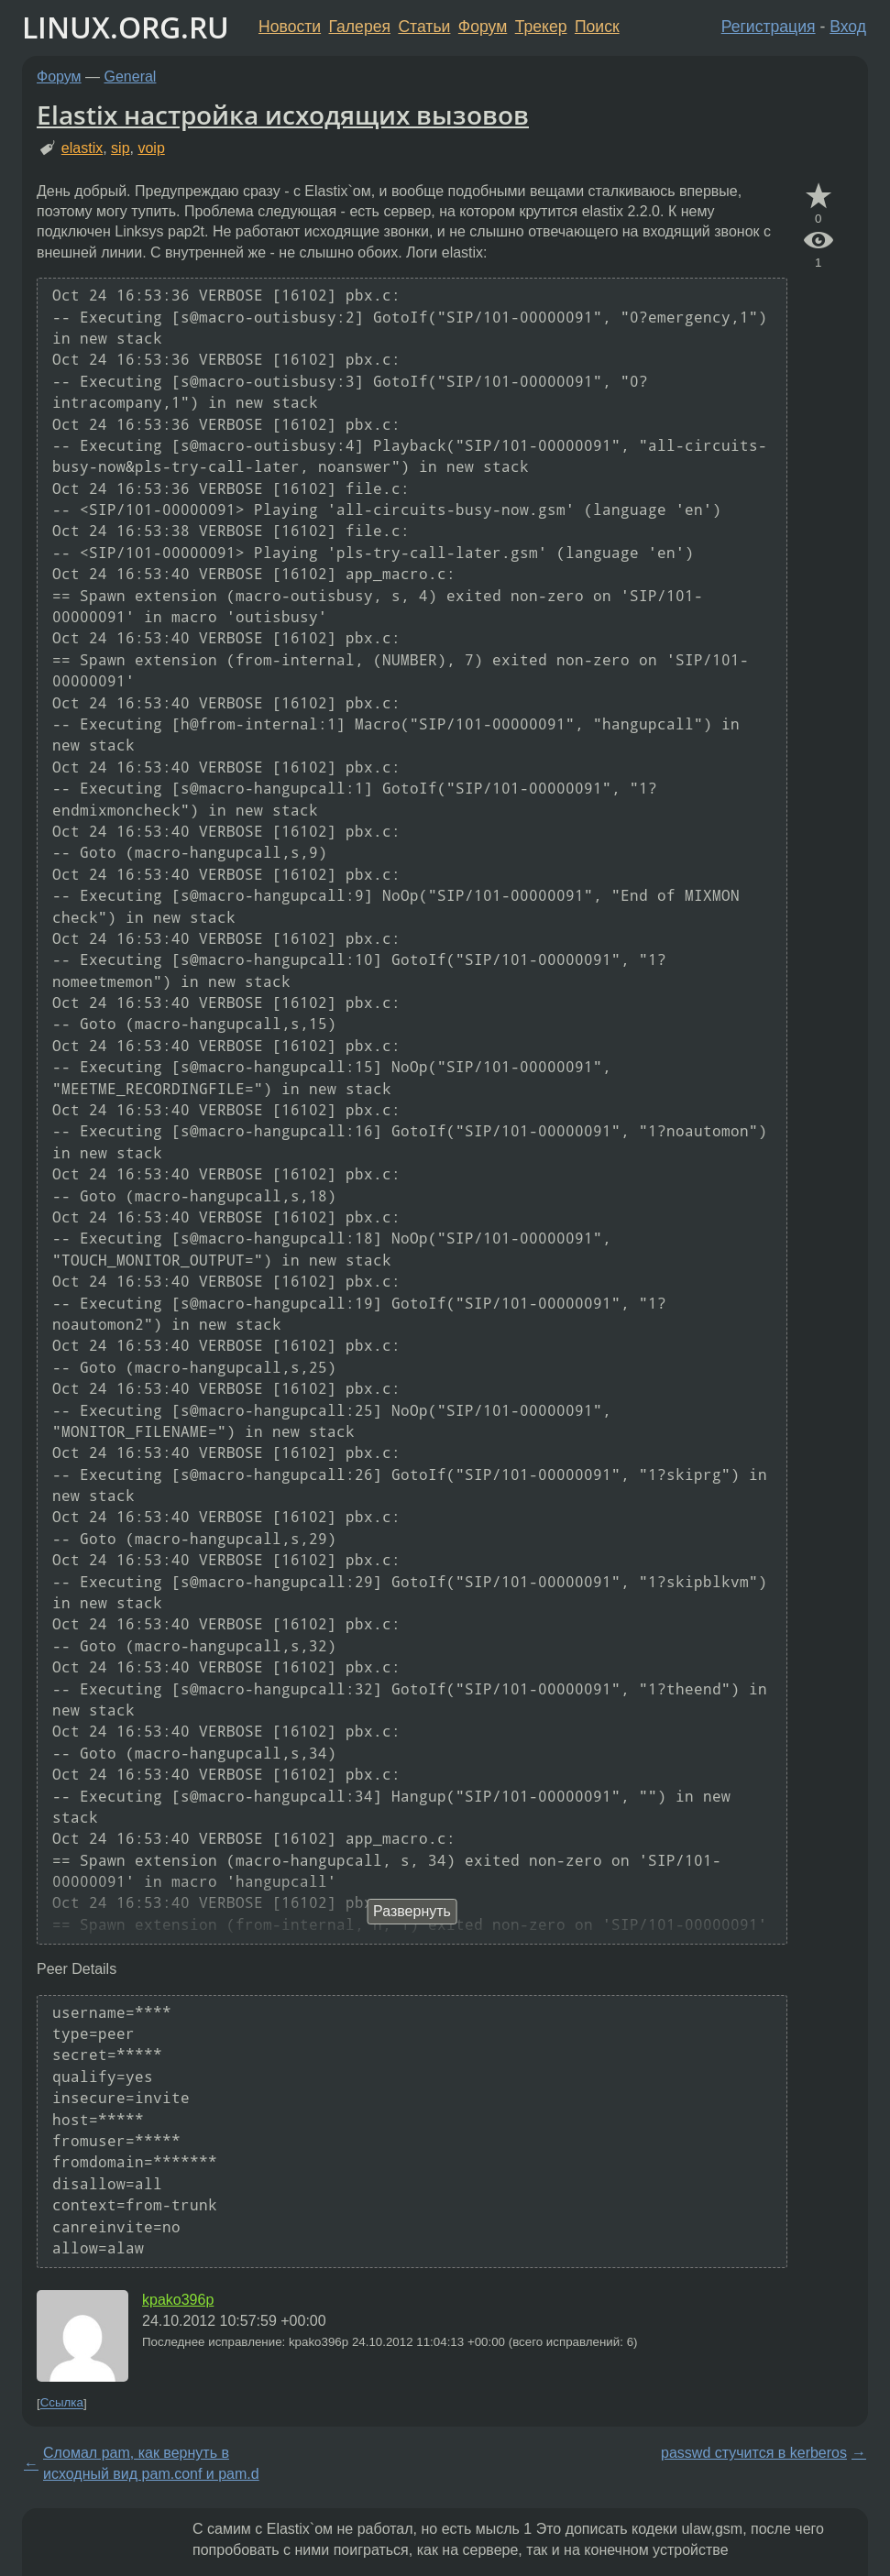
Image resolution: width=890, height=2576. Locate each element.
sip (120, 148)
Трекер (541, 26)
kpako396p (178, 2299)
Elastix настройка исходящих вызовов (283, 114)
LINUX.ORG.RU (125, 27)
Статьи (424, 26)
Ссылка (61, 2403)
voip (150, 148)
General (130, 76)
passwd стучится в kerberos (754, 2453)
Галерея (359, 26)
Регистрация (768, 26)
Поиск (597, 26)
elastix (82, 148)
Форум (482, 26)
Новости (289, 26)
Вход (848, 26)
